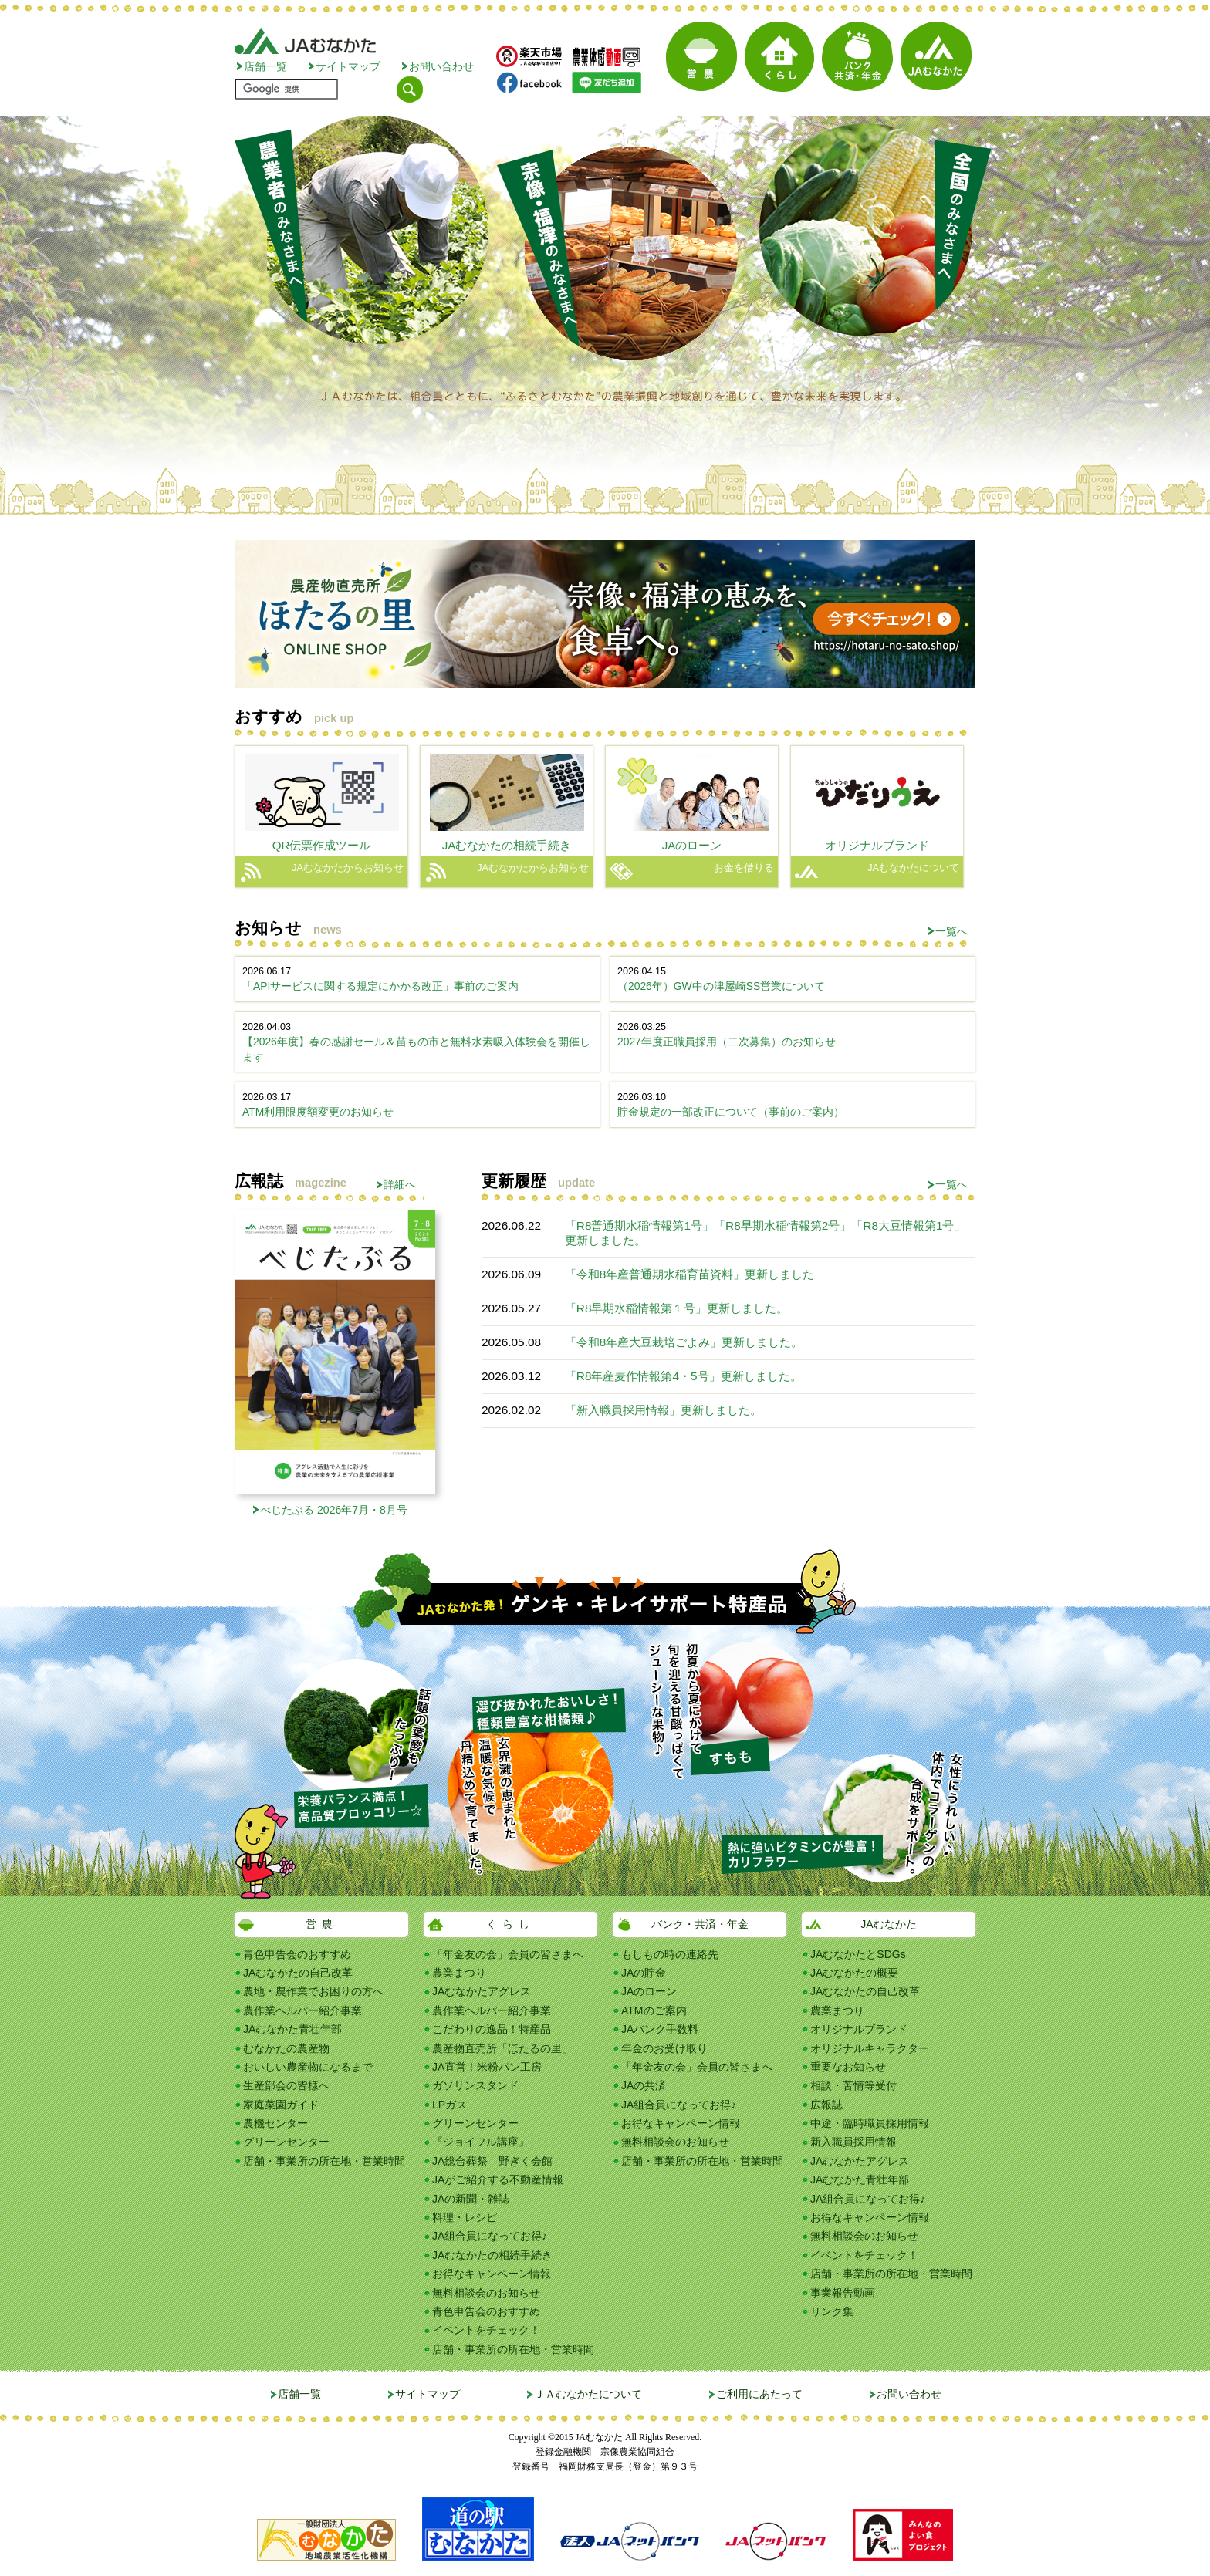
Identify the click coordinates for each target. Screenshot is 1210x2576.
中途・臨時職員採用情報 (869, 2123)
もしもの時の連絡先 (669, 1954)
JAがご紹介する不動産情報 (497, 2179)
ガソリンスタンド (475, 2085)
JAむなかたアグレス (481, 1991)
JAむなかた (888, 1924)
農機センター (275, 2123)
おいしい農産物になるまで (308, 2067)
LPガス (449, 2104)
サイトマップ (348, 66)
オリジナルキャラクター (869, 2048)
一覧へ (951, 931)
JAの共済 (643, 2085)
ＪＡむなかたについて (588, 2394)
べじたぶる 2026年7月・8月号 (333, 1510)
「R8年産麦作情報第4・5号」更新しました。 (683, 1376)
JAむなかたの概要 (854, 1973)
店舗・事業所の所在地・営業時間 (324, 2161)
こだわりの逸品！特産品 (491, 2029)
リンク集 (831, 2311)
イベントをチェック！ (486, 2330)
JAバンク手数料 (659, 2029)
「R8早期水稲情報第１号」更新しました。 (677, 1308)
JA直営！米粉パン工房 (487, 2067)
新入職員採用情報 (853, 2141)
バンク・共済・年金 (700, 1924)
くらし (510, 1924)
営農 (322, 1924)
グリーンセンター (286, 2141)
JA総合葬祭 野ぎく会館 (492, 2161)
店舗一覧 (265, 66)
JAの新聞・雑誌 (470, 2199)
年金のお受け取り (664, 2048)
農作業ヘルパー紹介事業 (302, 2010)
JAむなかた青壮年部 (292, 2029)
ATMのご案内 (654, 2010)
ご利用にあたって (759, 2394)
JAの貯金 (643, 1973)
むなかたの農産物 (286, 2048)
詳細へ (400, 1184)
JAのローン (649, 1991)
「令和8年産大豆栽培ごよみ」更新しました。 (684, 1342)
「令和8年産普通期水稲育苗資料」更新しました (690, 1274)
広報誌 (826, 2104)
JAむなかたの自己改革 (298, 1973)
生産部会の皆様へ (286, 2085)
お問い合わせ (441, 66)
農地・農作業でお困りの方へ (313, 1991)
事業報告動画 (842, 2293)
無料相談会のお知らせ (486, 2293)
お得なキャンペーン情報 (491, 2273)
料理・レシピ (464, 2217)
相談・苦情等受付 (853, 2085)
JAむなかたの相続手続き (492, 2255)
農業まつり (459, 1973)
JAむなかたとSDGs (858, 1954)
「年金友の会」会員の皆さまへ (507, 1954)
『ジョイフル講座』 (480, 2141)
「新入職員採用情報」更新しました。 (663, 1409)
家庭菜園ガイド (281, 2104)
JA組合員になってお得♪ (489, 2236)
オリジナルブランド (859, 2029)
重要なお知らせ (848, 2067)
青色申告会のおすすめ (297, 1954)
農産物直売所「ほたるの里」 (502, 2048)
